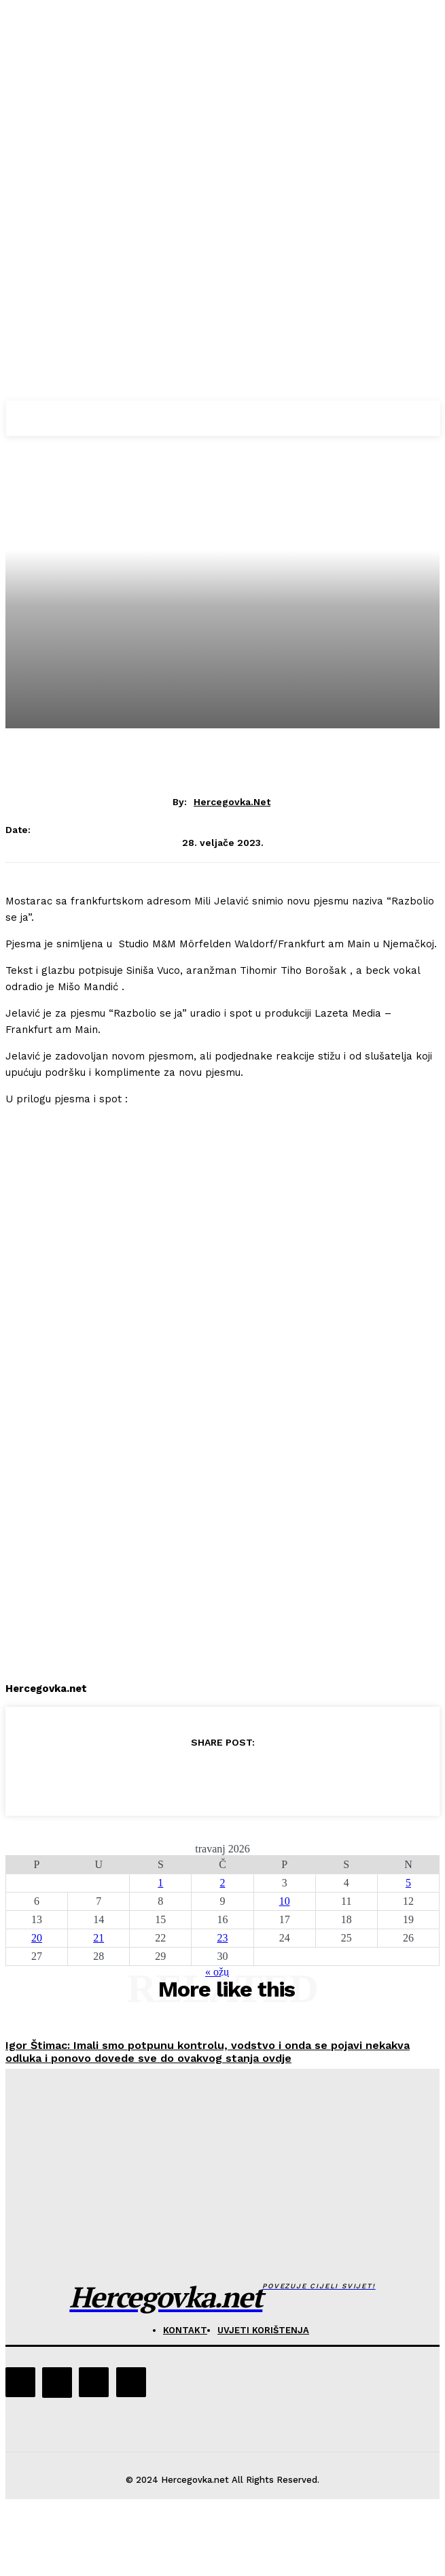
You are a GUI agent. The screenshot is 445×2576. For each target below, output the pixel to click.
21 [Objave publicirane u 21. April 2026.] (98, 1938)
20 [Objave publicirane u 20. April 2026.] (36, 1938)
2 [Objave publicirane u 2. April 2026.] (222, 1882)
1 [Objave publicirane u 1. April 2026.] (160, 1882)
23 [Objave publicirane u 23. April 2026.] (222, 1938)
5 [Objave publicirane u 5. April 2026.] (408, 1882)
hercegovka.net (232, 801)
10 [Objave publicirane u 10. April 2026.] (284, 1901)
